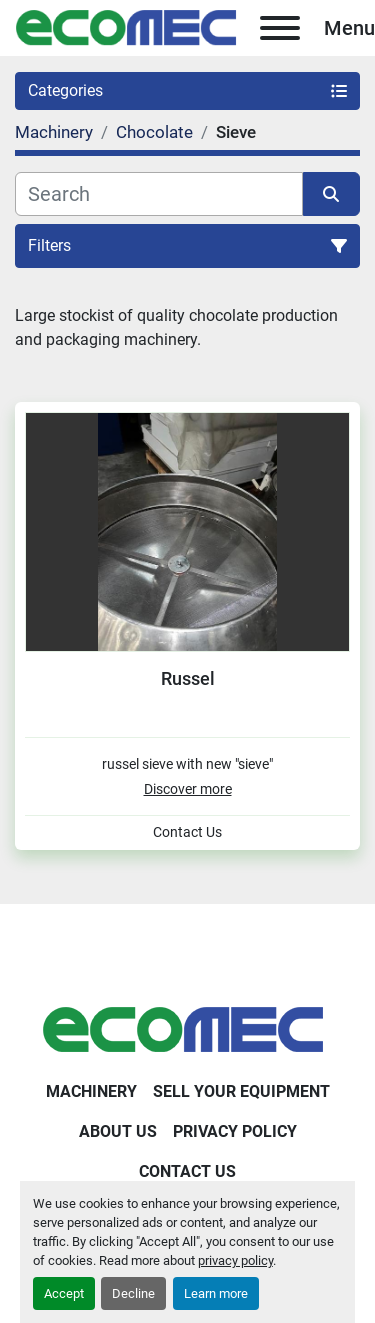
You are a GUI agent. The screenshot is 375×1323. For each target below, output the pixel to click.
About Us (118, 1131)
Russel (188, 678)
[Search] (159, 194)
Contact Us (187, 833)
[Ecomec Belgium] (188, 1028)
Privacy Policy (235, 1131)
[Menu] (280, 28)
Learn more (216, 1293)
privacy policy (235, 1260)
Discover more (188, 789)
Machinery (91, 1091)
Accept (64, 1293)
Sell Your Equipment (241, 1091)
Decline (133, 1293)
